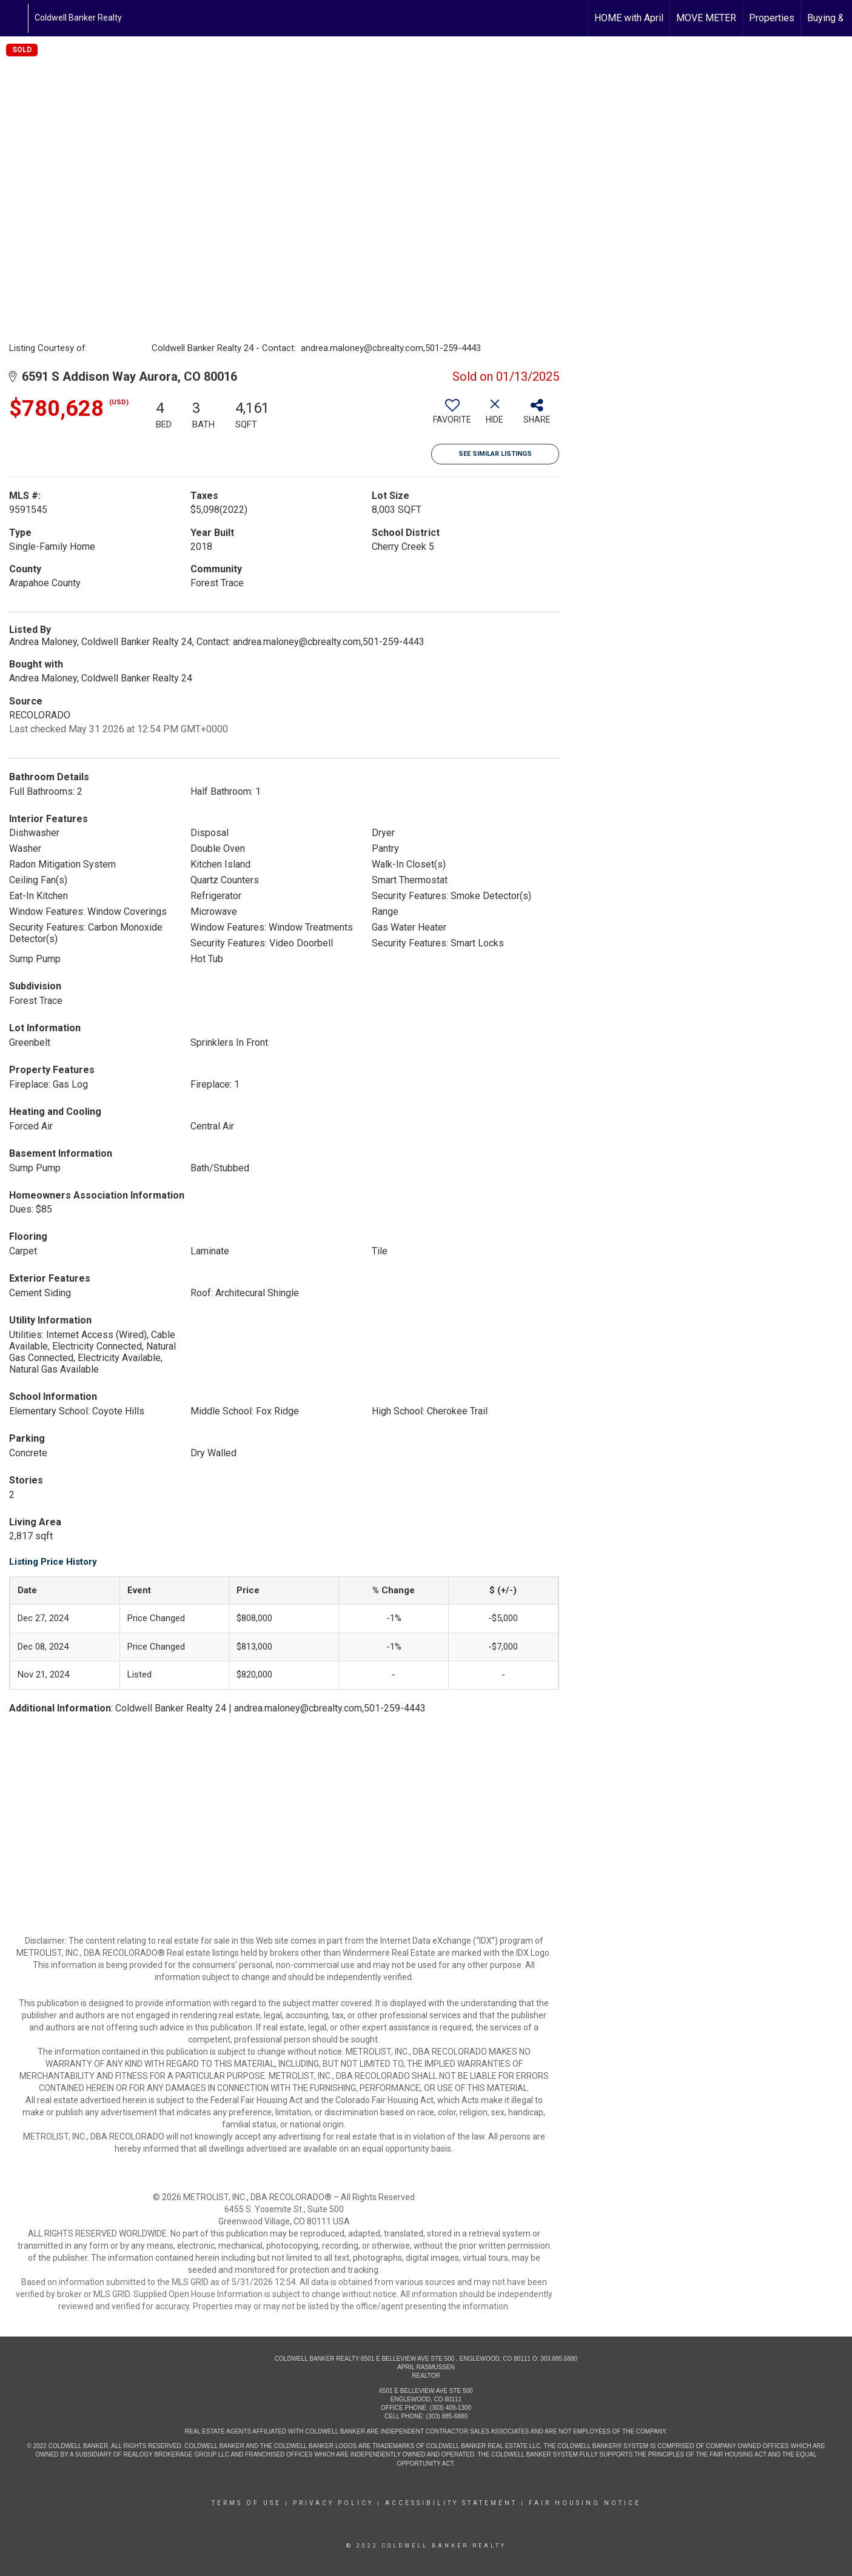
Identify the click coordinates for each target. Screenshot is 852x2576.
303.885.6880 (558, 2358)
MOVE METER (706, 18)
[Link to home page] (15, 18)
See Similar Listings (495, 454)
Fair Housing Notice (585, 2503)
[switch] (452, 416)
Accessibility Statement (451, 2503)
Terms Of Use (246, 2503)
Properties (771, 18)
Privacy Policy (333, 2503)
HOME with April (628, 18)
